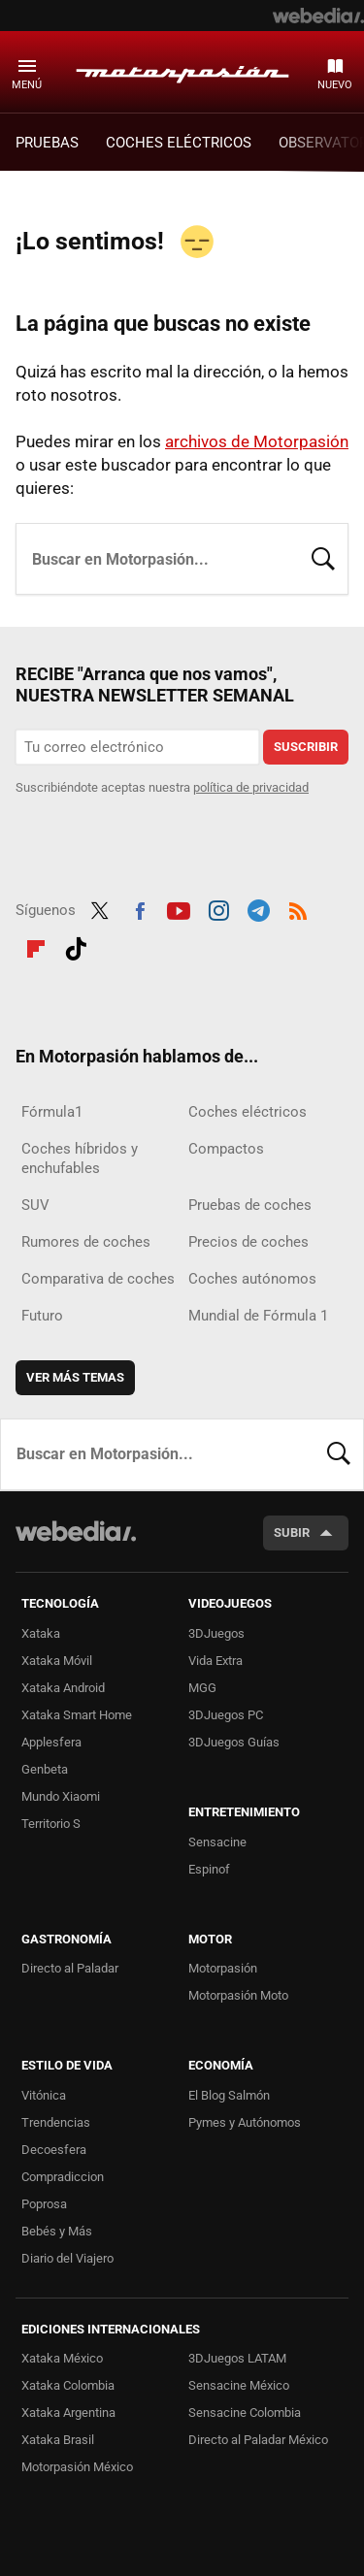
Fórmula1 (52, 1112)
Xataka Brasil (57, 2439)
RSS (298, 908)
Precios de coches (248, 1242)
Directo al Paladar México (258, 2439)
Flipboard (35, 946)
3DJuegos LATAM (237, 2358)
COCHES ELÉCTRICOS (178, 142)
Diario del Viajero (67, 2258)
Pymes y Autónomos (244, 2122)
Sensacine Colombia (244, 2412)
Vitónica (43, 2095)
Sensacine (217, 1842)
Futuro (42, 1315)
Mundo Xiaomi (60, 1796)
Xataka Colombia (68, 2385)
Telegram (258, 908)
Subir (292, 1532)
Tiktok (75, 946)
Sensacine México (238, 2385)
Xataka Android (63, 1687)
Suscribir (306, 746)
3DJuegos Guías (234, 1742)
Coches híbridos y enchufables (79, 1158)
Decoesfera (53, 2149)
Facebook (139, 908)
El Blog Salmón (229, 2095)
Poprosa (44, 2204)
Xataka (40, 1633)
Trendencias (55, 2122)
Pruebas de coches (250, 1205)
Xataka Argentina (68, 2412)
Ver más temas (75, 1377)
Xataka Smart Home (76, 1715)
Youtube (178, 908)
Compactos (226, 1149)
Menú (27, 85)
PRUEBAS (47, 142)
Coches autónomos (252, 1279)
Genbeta (44, 1769)
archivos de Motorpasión (256, 441)
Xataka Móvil (56, 1660)
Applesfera (51, 1742)
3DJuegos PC (225, 1715)
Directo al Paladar (69, 1968)
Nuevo (334, 85)
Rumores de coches (85, 1242)
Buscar (323, 556)
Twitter (100, 908)
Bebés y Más (56, 2231)
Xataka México (62, 2358)
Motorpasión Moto (238, 1995)
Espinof (209, 1869)
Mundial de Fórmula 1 (258, 1315)
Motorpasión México (77, 2467)
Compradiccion (62, 2176)
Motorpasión (182, 71)
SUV (35, 1205)
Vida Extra (215, 1660)
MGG (202, 1687)
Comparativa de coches (98, 1279)
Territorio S (51, 1823)
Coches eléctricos (247, 1112)
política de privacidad (251, 787)
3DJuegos (216, 1633)
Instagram (218, 908)
